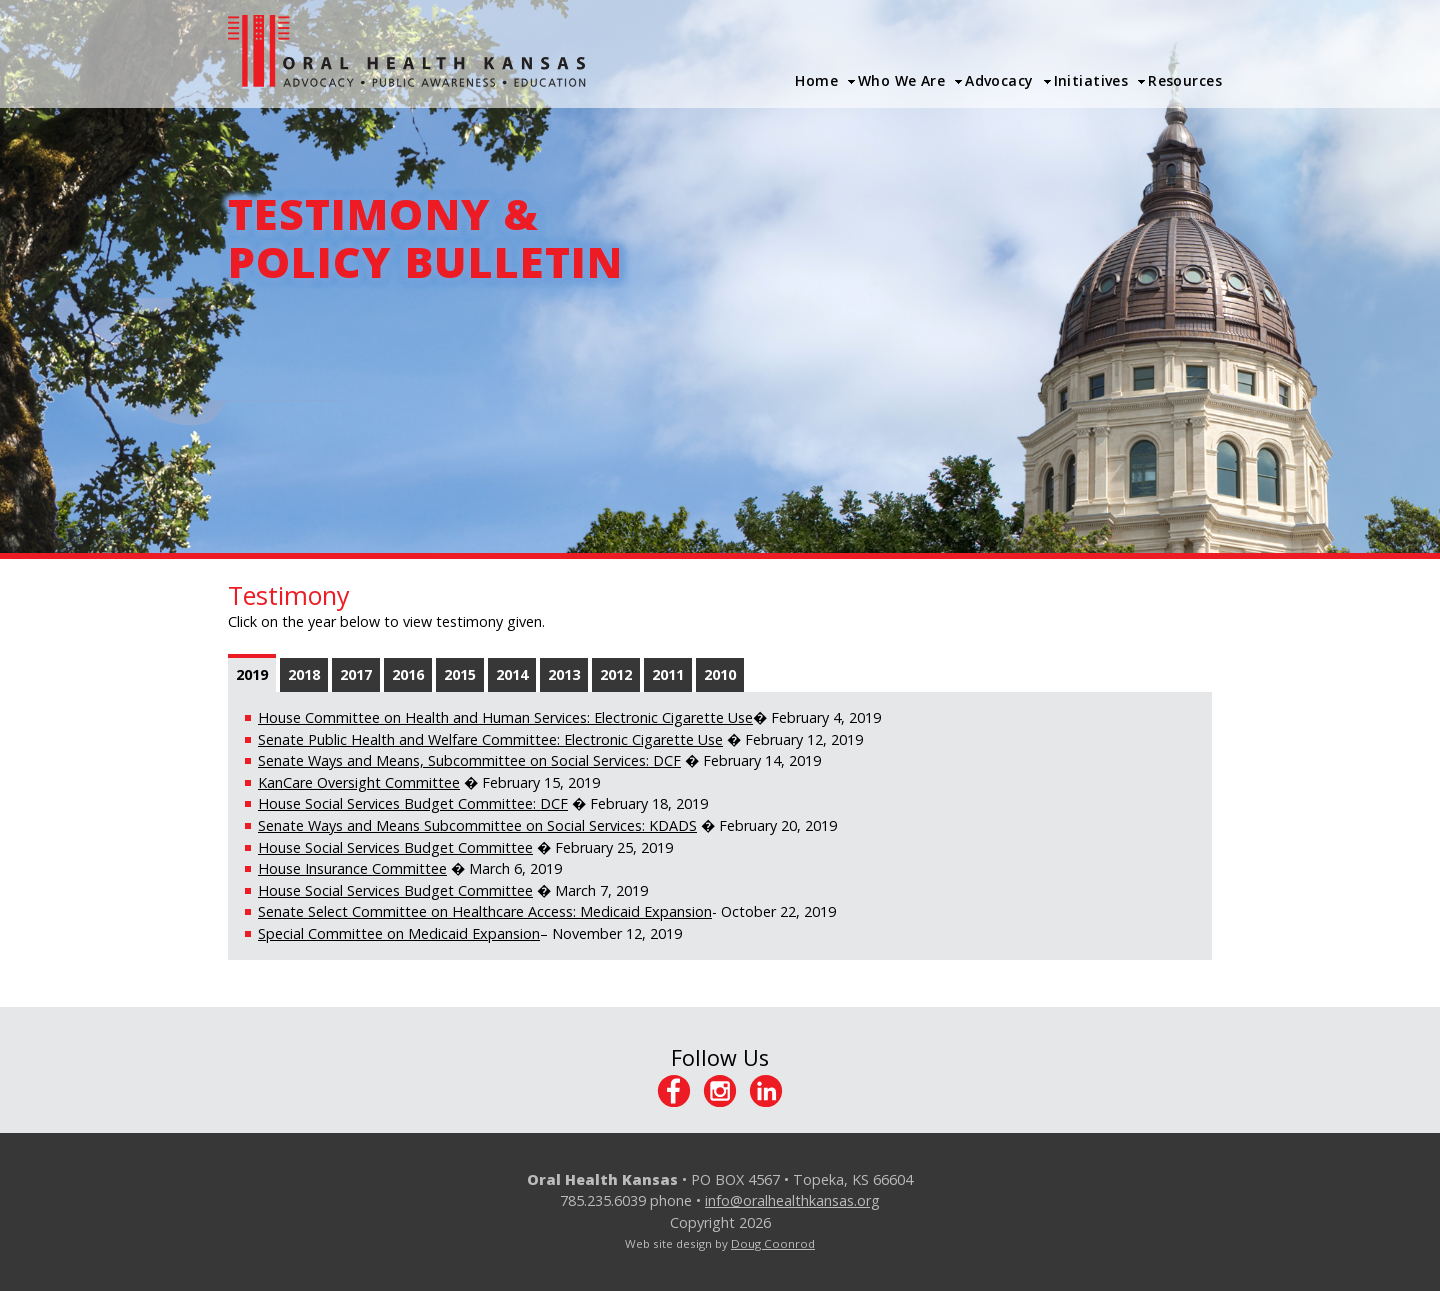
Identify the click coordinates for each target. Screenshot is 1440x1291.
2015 (460, 674)
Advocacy (999, 80)
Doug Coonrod (773, 1243)
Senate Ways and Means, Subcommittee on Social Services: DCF (469, 760)
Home (816, 80)
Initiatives (1091, 80)
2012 (616, 674)
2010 (720, 674)
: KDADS (669, 825)
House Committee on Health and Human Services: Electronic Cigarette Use (505, 717)
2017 (356, 674)
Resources (1185, 80)
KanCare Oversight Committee (359, 782)
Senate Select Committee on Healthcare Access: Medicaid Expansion (485, 911)
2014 (512, 674)
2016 (408, 674)
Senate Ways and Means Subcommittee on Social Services (450, 825)
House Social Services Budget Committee (395, 803)
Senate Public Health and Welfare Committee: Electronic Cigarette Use (490, 739)
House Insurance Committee (352, 868)
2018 (304, 674)
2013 (564, 674)
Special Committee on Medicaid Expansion (399, 933)
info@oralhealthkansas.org (792, 1200)
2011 (668, 674)
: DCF (550, 803)
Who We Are (901, 80)
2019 (252, 674)
